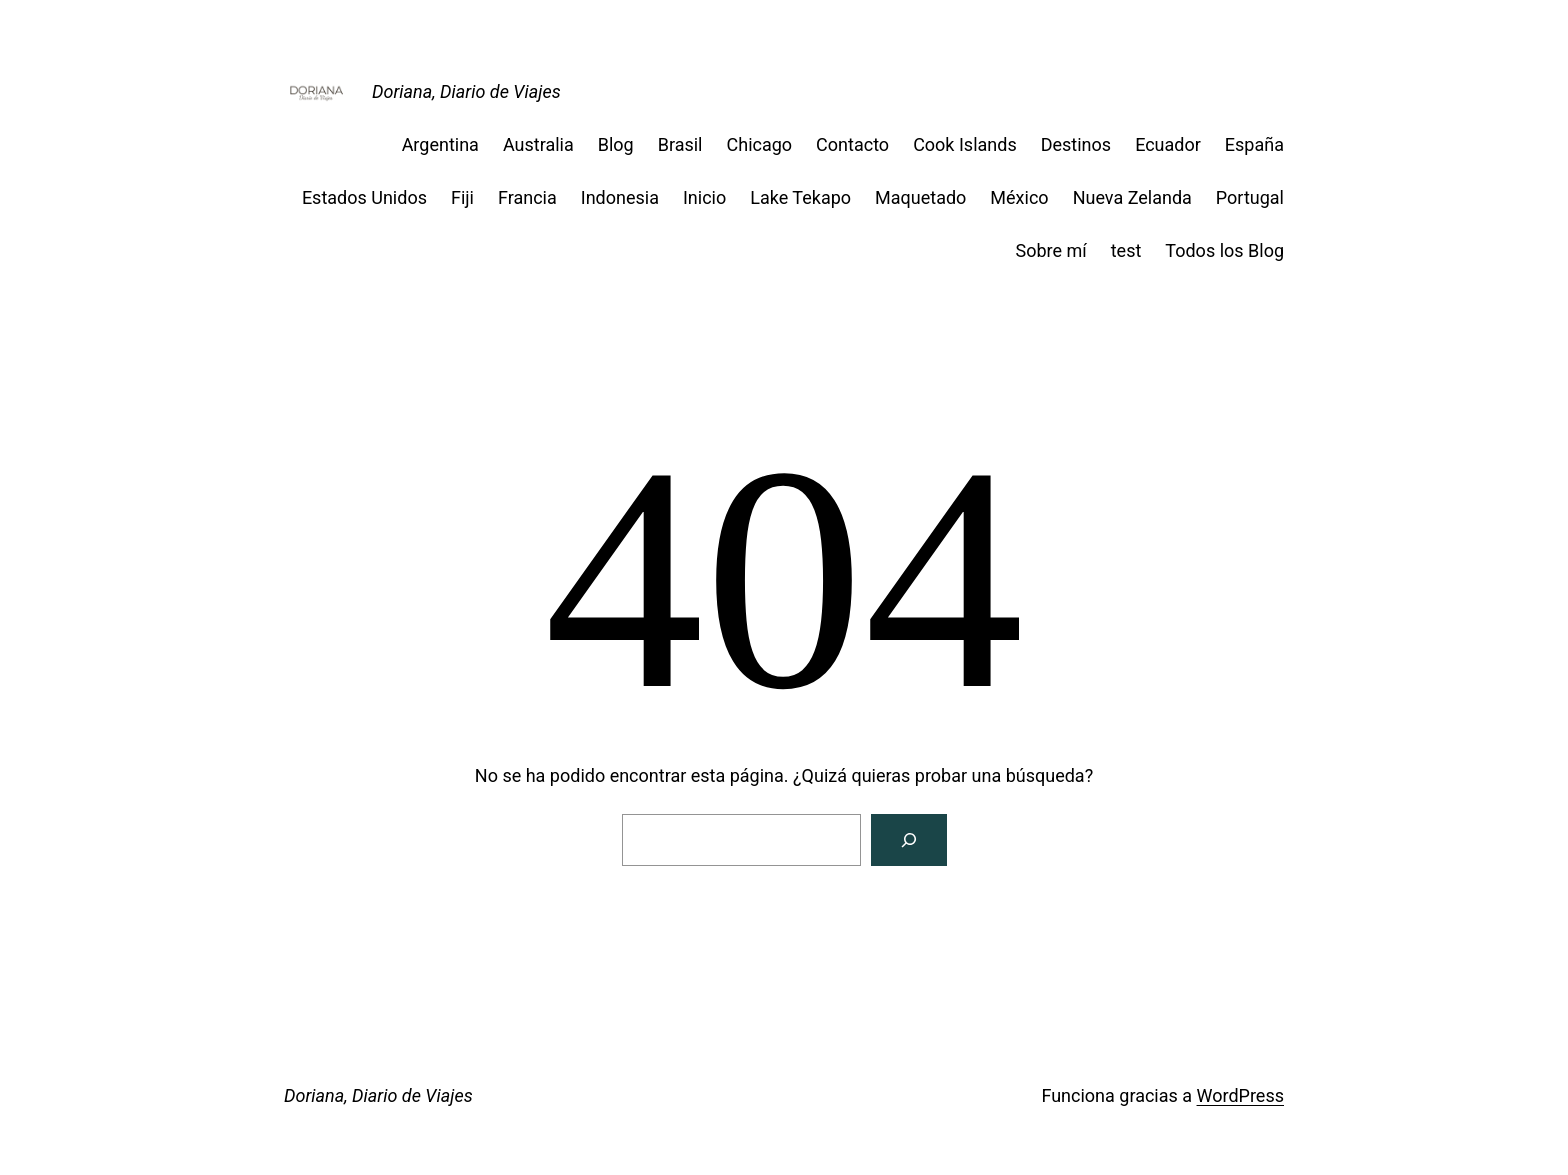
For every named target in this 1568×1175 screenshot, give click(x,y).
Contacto (852, 144)
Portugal (1250, 197)
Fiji (462, 197)
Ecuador (1168, 144)
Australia (538, 144)
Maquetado (920, 197)
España (1254, 144)
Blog (616, 144)
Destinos (1076, 144)
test (1126, 250)
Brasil (680, 144)
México (1019, 197)
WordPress (1240, 1095)
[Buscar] (909, 840)
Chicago (760, 144)
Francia (527, 197)
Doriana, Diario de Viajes (466, 91)
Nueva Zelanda (1132, 197)
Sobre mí (1050, 250)
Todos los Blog (1224, 250)
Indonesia (620, 197)
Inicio (704, 197)
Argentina (440, 144)
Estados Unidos (364, 197)
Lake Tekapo (800, 197)
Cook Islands (965, 144)
